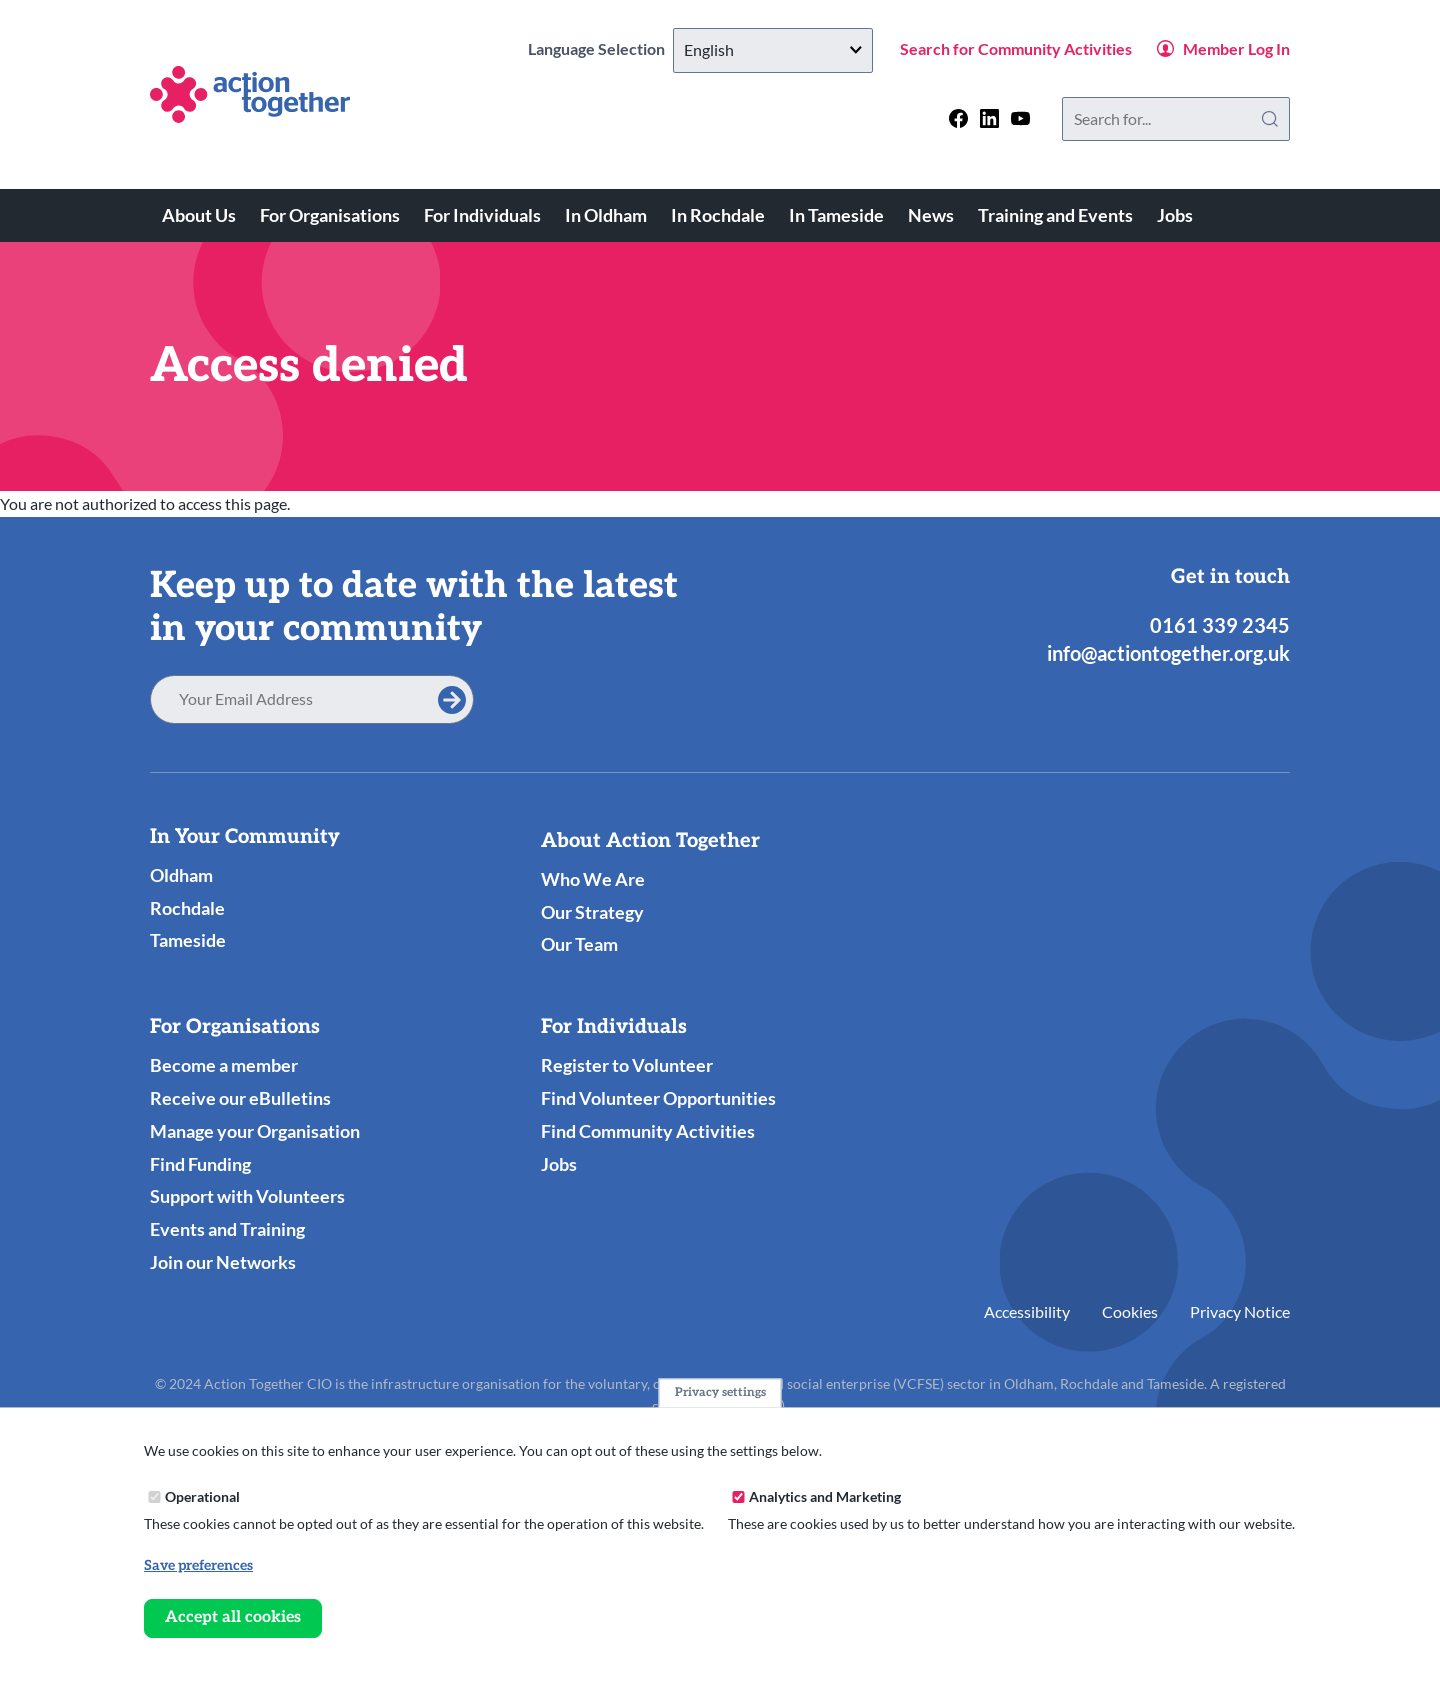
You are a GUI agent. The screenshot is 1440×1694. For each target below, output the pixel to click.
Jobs (1175, 215)
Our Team (579, 944)
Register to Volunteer (627, 1065)
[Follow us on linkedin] (989, 118)
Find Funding (200, 1164)
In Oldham (606, 215)
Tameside (188, 940)
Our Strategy (592, 912)
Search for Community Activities (1016, 48)
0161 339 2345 (1220, 625)
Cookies (1130, 1311)
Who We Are (593, 879)
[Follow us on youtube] (1020, 118)
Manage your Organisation (255, 1131)
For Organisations (330, 215)
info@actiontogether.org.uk (1168, 653)
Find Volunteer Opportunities (658, 1098)
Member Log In (1236, 48)
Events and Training (227, 1229)
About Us (199, 215)
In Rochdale (718, 215)
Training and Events (1055, 215)
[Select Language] (773, 50)
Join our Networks (223, 1262)
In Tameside (836, 215)
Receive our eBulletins (240, 1098)
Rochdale (187, 908)
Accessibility (1027, 1311)
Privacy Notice (1240, 1311)
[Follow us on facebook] (958, 118)
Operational (202, 1496)
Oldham (181, 875)
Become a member (224, 1065)
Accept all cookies (233, 1617)
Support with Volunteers (247, 1196)
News (931, 215)
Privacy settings (720, 1392)
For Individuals (482, 215)
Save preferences (198, 1565)
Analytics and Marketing (825, 1496)
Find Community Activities (648, 1131)
